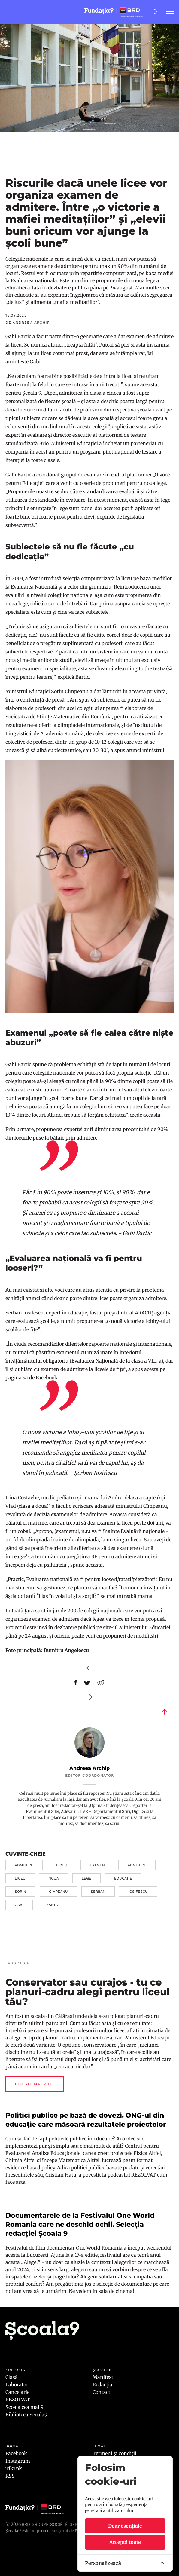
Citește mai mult (34, 2084)
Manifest (103, 2377)
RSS (10, 2476)
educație (123, 1878)
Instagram (17, 2461)
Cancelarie (17, 2392)
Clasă (11, 2377)
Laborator (16, 2385)
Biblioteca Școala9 (26, 2415)
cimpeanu (58, 1891)
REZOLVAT (17, 2400)
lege (86, 1878)
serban (98, 1891)
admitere (24, 1865)
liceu (61, 1865)
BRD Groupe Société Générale (56, 2524)
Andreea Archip (89, 1768)
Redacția (102, 2385)
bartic (52, 1905)
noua (53, 1878)
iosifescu (138, 1891)
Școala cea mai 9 (24, 2407)
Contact (101, 2392)
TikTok (13, 2468)
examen (97, 1865)
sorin (20, 1891)
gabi (19, 1905)
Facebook (16, 2453)
